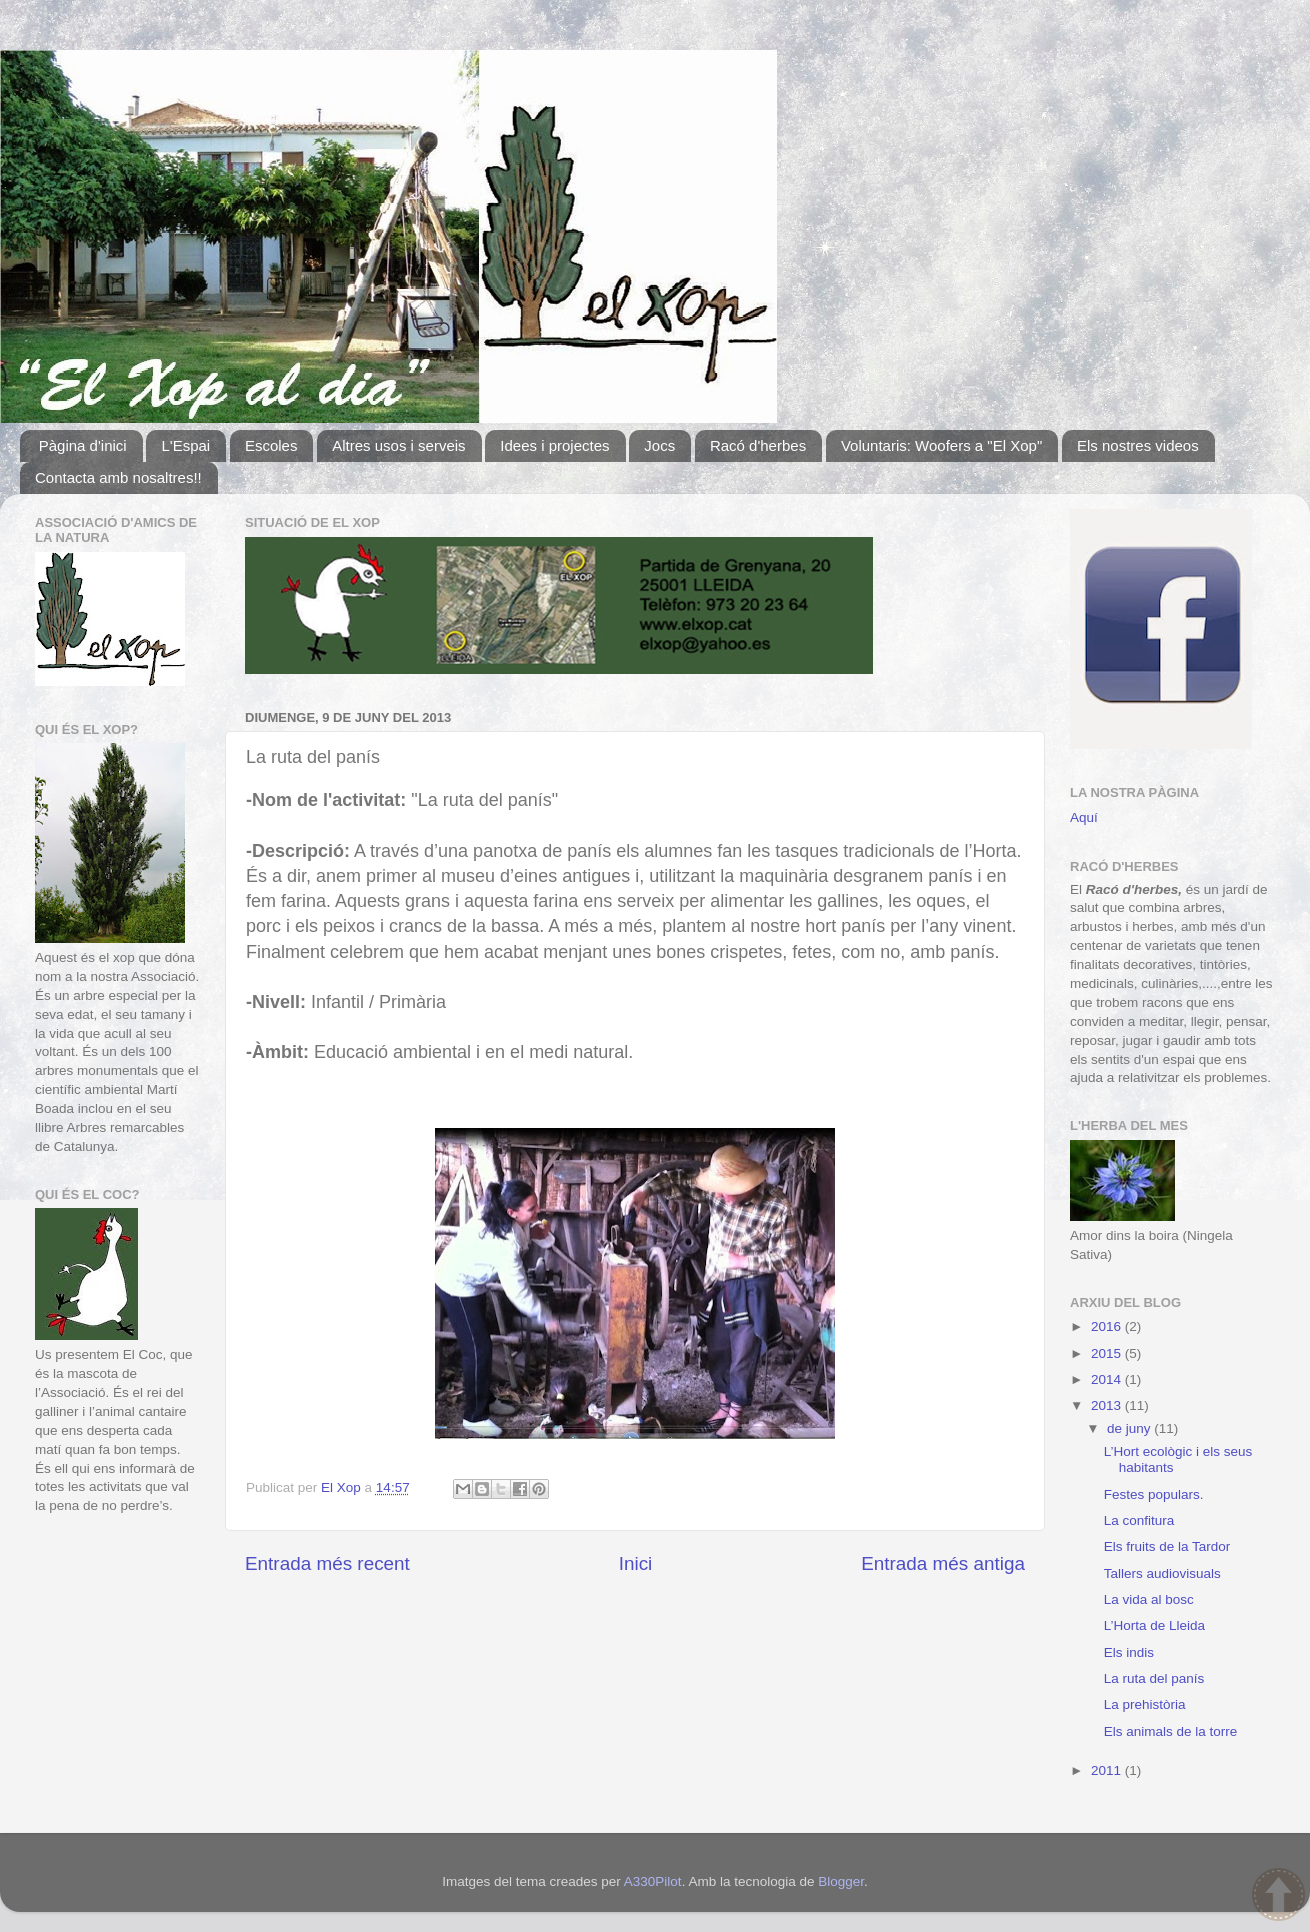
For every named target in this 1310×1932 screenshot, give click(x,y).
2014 (1108, 1379)
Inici (636, 1563)
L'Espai (185, 445)
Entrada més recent (327, 1563)
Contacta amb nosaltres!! (118, 477)
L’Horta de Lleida (1154, 1625)
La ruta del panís (1154, 1678)
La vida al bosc (1149, 1599)
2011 (1108, 1770)
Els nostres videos (1138, 445)
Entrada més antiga (943, 1563)
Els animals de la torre (1171, 1731)
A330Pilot (653, 1881)
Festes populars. (1154, 1494)
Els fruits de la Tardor (1167, 1546)
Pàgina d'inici (83, 445)
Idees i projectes (554, 445)
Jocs (659, 445)
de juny (1130, 1428)
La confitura (1139, 1520)
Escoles (271, 445)
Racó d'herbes (758, 445)
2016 (1108, 1326)
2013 (1108, 1405)
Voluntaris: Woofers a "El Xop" (941, 445)
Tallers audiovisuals (1162, 1573)
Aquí (1084, 817)
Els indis (1129, 1652)
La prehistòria (1145, 1704)
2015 (1108, 1353)
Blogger (841, 1881)
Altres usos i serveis (398, 445)
